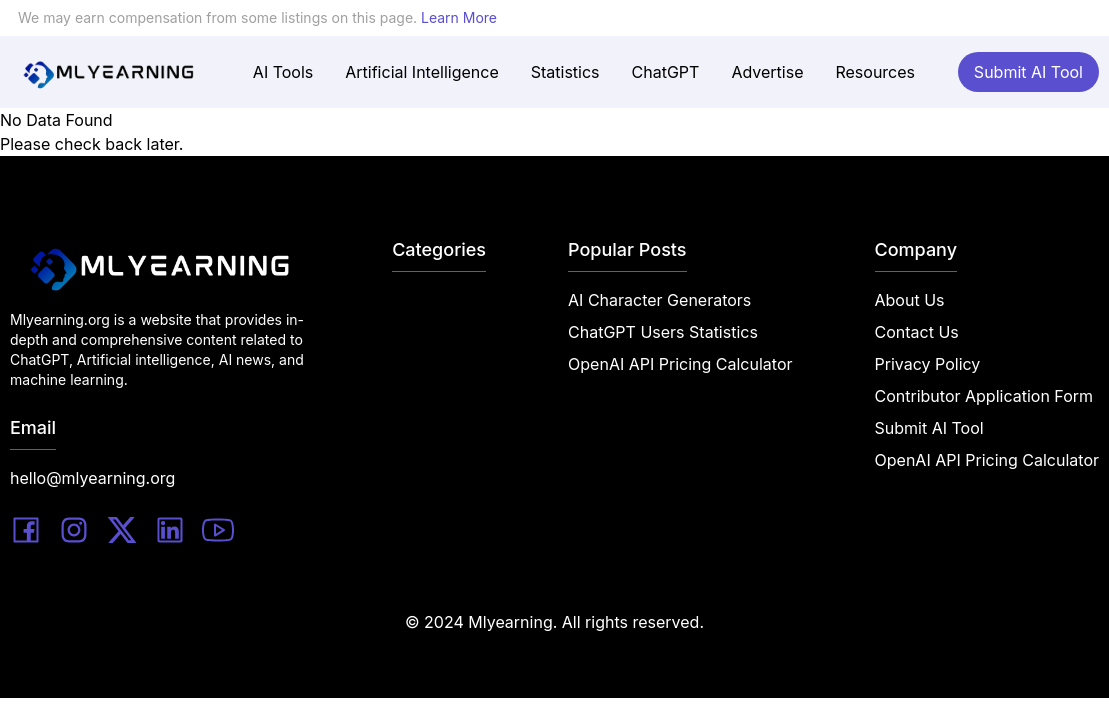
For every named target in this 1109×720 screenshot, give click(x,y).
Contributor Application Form (984, 396)
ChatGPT (666, 72)
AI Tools (283, 72)
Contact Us (917, 332)
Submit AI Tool (1028, 72)
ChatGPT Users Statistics (663, 332)
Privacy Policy (928, 364)
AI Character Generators (659, 300)
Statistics (565, 72)
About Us (910, 300)
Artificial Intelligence (421, 72)
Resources (875, 72)
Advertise (767, 72)
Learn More (459, 17)
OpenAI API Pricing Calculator (680, 364)
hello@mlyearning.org (92, 478)
